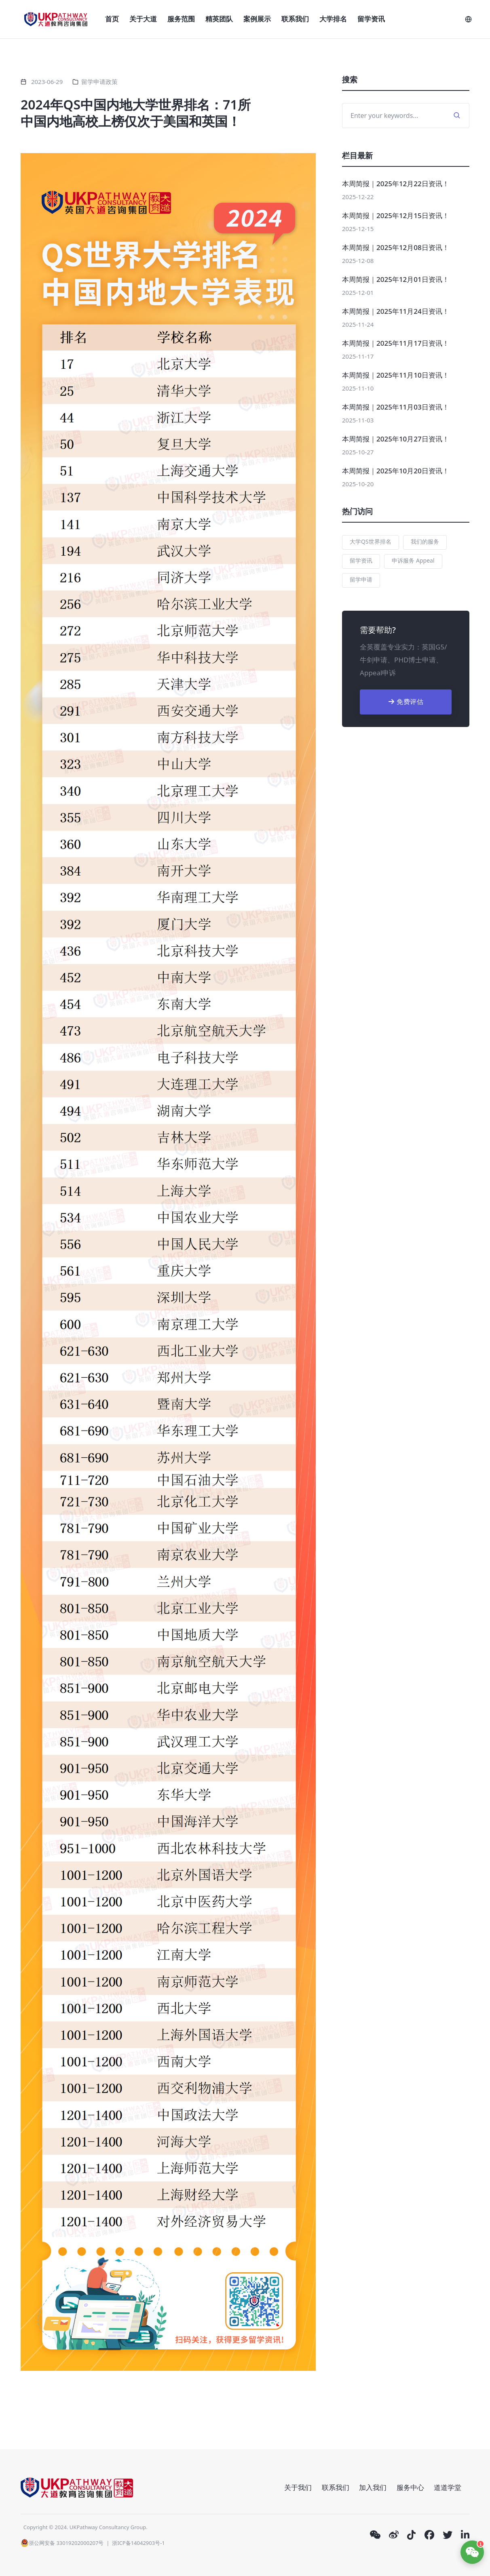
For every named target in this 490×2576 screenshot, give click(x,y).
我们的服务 (425, 541)
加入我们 (373, 2487)
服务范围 (181, 18)
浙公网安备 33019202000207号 (62, 2543)
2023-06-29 (47, 82)
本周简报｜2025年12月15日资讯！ (395, 215)
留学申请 (361, 579)
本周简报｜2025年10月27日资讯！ (395, 438)
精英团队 (219, 18)
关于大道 (143, 18)
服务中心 (410, 2487)
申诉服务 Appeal (413, 560)
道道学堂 (447, 2487)
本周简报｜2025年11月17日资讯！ (395, 343)
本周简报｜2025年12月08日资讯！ (395, 247)
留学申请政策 (99, 82)
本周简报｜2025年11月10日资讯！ (395, 375)
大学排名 (333, 18)
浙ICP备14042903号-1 (138, 2543)
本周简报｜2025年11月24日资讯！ (395, 311)
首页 (112, 18)
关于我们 (298, 2487)
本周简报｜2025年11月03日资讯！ (395, 407)
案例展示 (257, 18)
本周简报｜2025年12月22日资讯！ (395, 183)
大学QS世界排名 (370, 541)
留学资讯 (371, 18)
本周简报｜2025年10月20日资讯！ (395, 470)
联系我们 (295, 18)
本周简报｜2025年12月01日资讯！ (395, 279)
